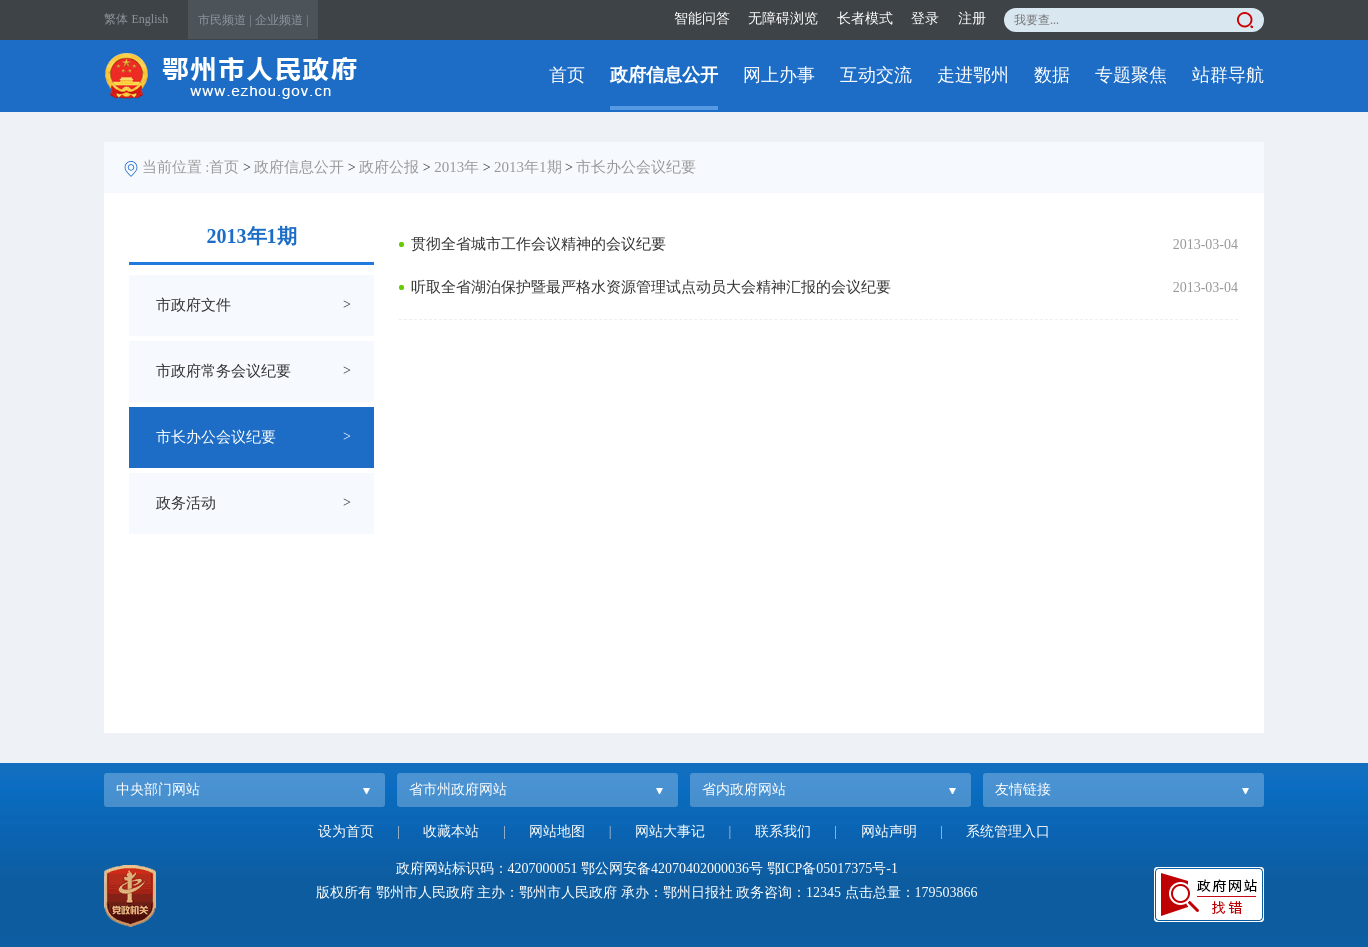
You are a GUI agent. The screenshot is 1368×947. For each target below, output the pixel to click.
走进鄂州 (973, 75)
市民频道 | (224, 20)
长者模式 (865, 18)
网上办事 (779, 75)
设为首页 (346, 831)
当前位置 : (176, 167)
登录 (925, 18)
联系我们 (783, 831)
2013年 (456, 167)
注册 (972, 18)
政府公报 (389, 167)
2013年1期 (528, 167)
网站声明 (889, 831)
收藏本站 (451, 831)
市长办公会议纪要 (636, 167)
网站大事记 (670, 831)
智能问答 (702, 18)
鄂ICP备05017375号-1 (832, 868)
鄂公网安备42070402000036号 (672, 868)
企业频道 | (281, 20)
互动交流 (876, 75)
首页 (567, 75)
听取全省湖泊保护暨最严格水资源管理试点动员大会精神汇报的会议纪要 (651, 287)
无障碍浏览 (783, 18)
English (150, 19)
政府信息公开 (664, 75)
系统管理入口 (1008, 831)
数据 (1052, 75)
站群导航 (1228, 75)
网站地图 (557, 831)
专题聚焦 (1131, 75)
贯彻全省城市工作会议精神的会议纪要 (538, 244)
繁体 (116, 19)
